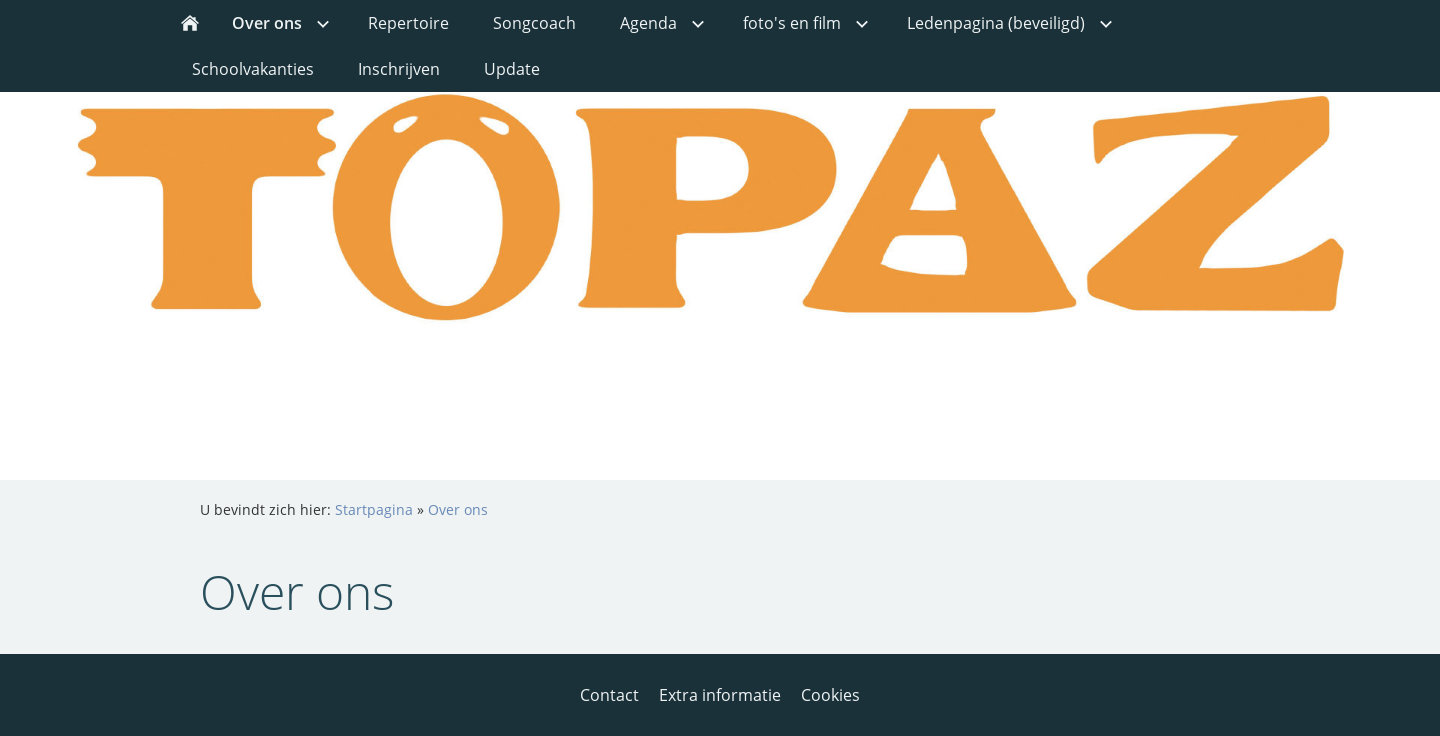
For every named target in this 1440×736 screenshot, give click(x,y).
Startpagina (374, 509)
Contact (609, 695)
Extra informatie (720, 695)
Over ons (458, 509)
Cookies (830, 695)
